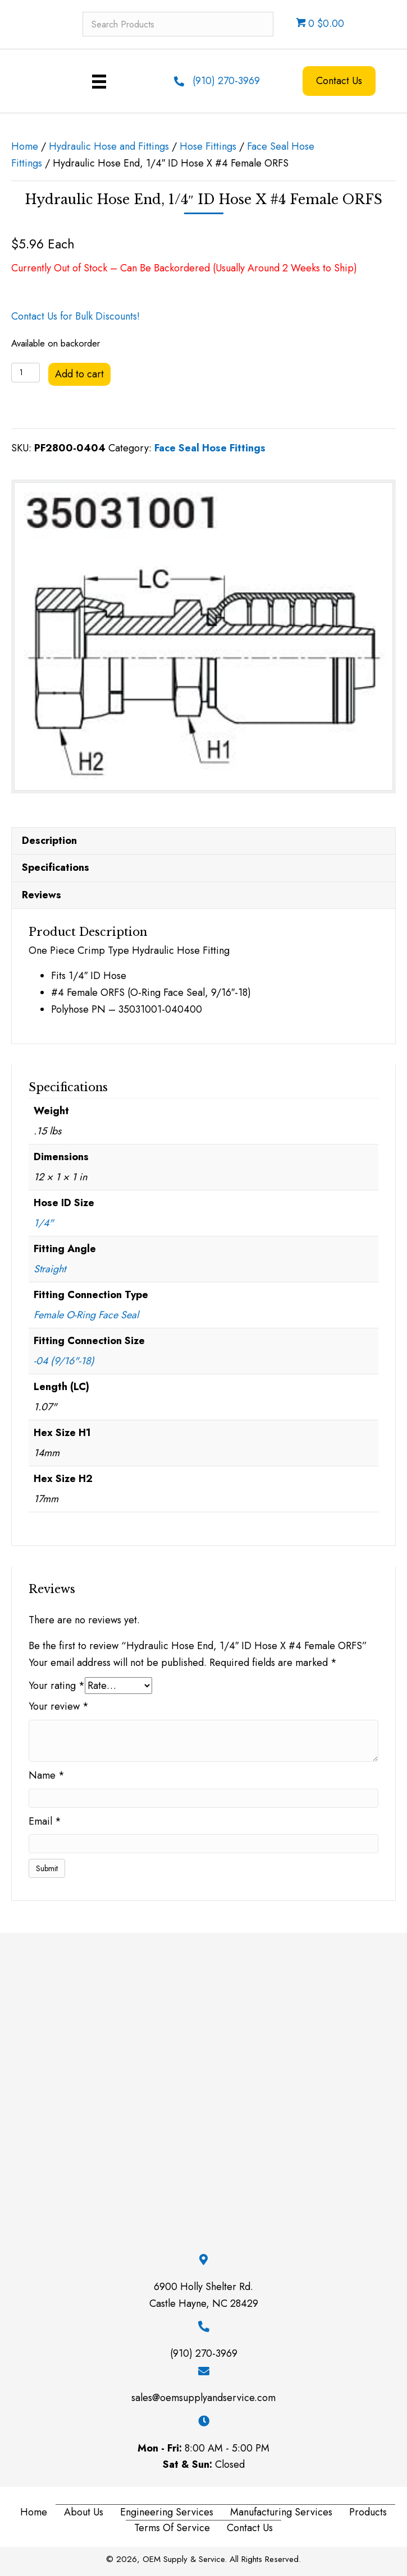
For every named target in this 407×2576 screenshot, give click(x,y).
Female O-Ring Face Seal (86, 1315)
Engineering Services (166, 2512)
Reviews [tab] (41, 895)
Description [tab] (49, 840)
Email (45, 1821)
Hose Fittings (208, 146)
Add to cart (79, 374)
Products (368, 2512)
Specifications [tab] (55, 867)
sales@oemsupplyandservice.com (203, 2397)
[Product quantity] (25, 372)
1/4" (43, 1223)
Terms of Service (172, 2527)
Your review (59, 1706)
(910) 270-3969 (226, 80)
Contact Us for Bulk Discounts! (75, 316)
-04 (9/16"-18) (64, 1361)
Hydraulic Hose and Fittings (109, 146)
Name (47, 1775)
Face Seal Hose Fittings (210, 448)
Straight (50, 1269)
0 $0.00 (320, 23)
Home (24, 146)
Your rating (57, 1685)
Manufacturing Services (281, 2512)
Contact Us (250, 2527)
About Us (83, 2512)
